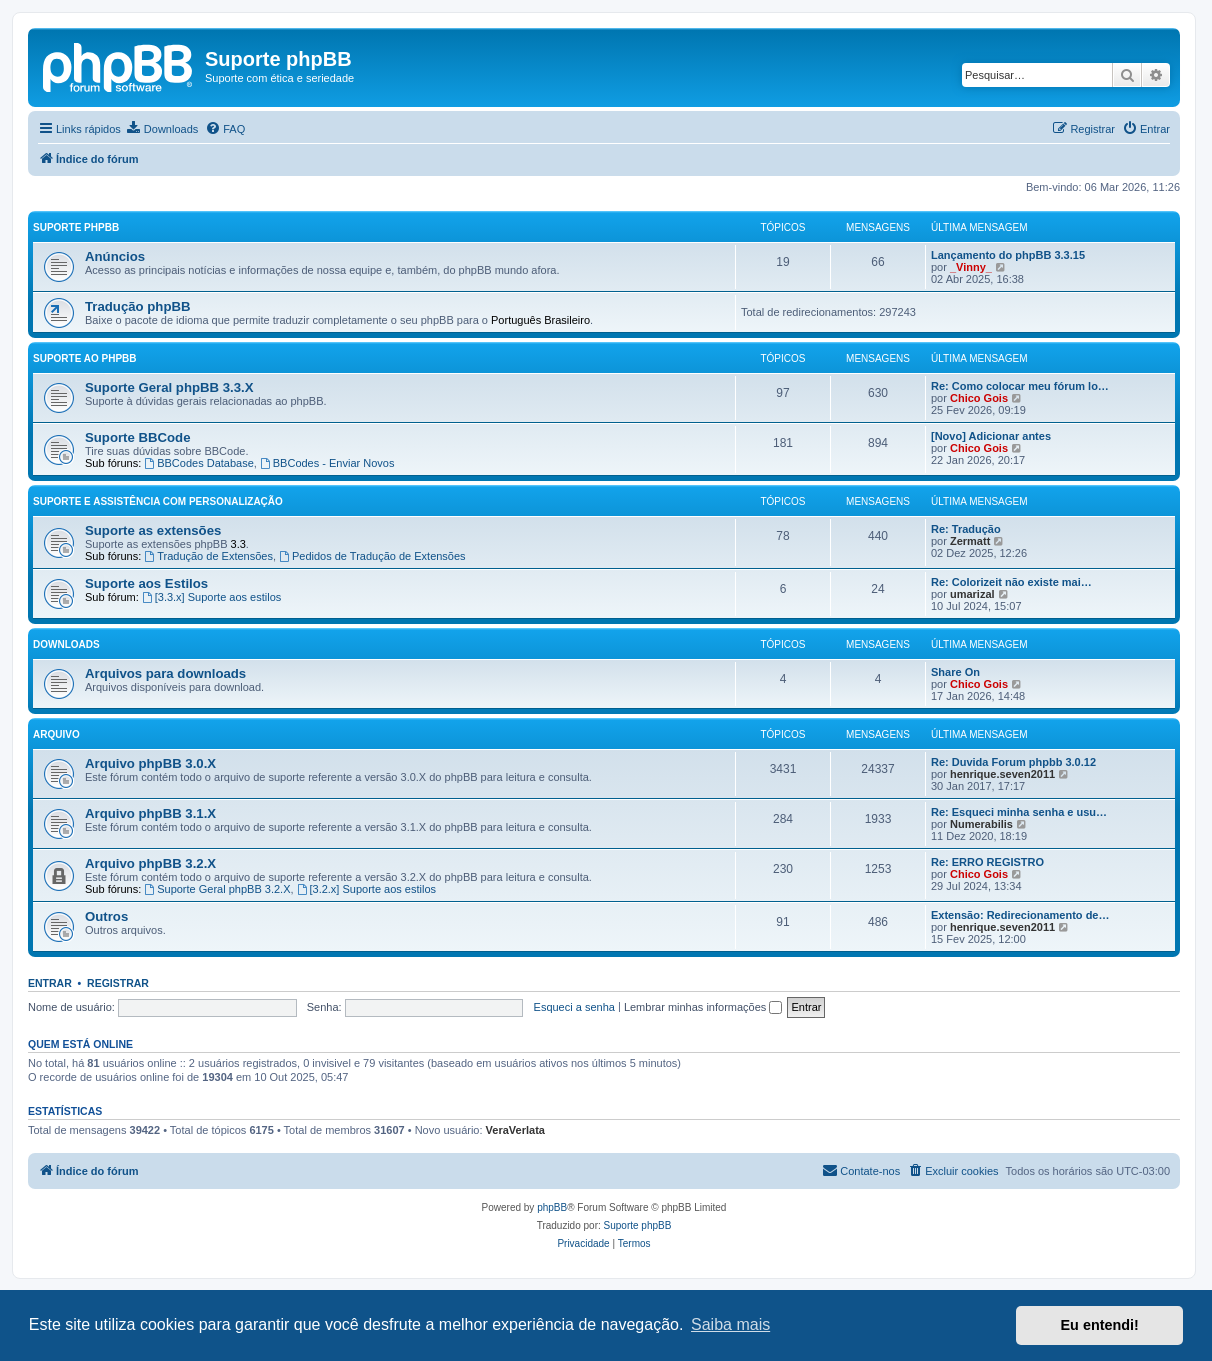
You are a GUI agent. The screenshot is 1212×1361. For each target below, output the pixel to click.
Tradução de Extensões (208, 556)
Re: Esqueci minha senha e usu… (1019, 812)
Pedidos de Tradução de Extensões (372, 556)
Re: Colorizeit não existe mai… (1011, 582)
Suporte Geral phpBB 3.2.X (217, 889)
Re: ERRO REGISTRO (987, 862)
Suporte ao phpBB (85, 358)
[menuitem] (162, 129)
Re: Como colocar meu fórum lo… (1020, 386)
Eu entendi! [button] (1100, 1325)
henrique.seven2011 (1002, 774)
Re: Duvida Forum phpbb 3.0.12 (1013, 762)
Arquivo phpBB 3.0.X (150, 763)
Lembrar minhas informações (703, 1007)
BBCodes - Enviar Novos (327, 463)
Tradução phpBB (138, 306)
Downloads (66, 644)
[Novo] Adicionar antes (991, 436)
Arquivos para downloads (165, 673)
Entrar (50, 983)
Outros (106, 916)
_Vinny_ (971, 267)
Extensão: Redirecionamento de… (1020, 915)
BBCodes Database (198, 463)
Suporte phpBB (76, 227)
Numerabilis (981, 824)
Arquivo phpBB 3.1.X (150, 813)
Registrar (118, 983)
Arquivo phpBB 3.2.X (150, 863)
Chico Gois (979, 398)
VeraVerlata (515, 1130)
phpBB (552, 1207)
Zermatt (970, 541)
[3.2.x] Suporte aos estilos (366, 889)
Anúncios (115, 256)
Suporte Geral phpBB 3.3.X (169, 387)
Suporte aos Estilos (146, 583)
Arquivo (56, 734)
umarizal (972, 594)
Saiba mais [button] (730, 1324)
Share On (955, 672)
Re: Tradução (966, 529)
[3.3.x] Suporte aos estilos (211, 597)
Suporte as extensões (153, 530)
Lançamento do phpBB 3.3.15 (1008, 255)
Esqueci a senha (574, 1007)
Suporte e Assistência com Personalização (158, 501)
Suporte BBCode (138, 437)
